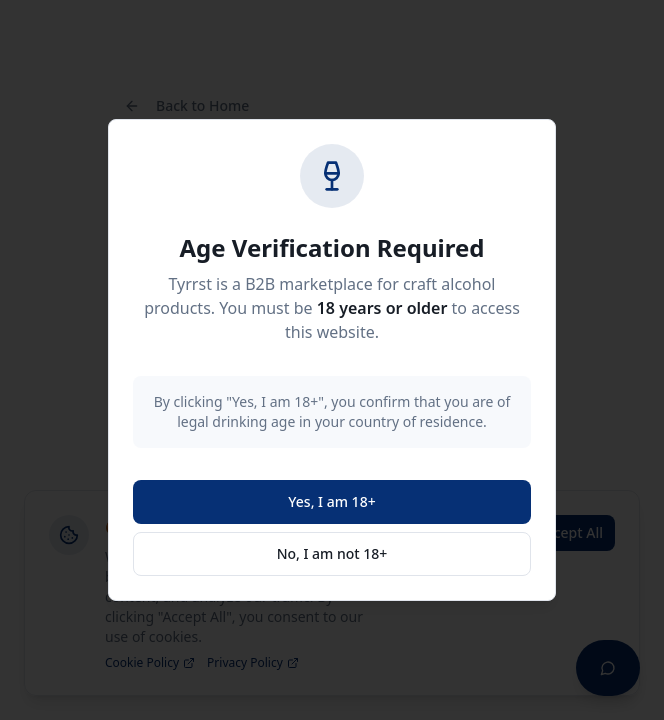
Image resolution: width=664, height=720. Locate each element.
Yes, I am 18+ (331, 501)
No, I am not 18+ (332, 553)
